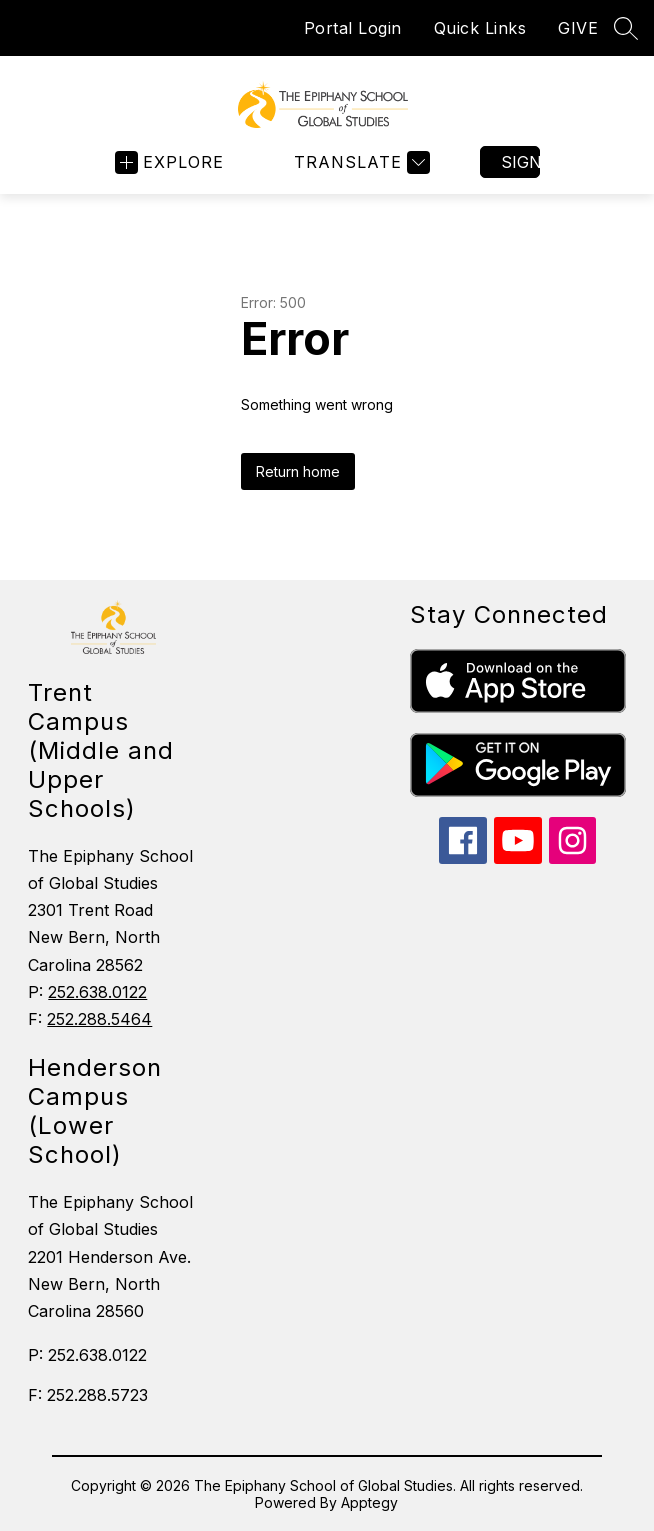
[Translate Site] (359, 162)
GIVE (578, 28)
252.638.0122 (97, 992)
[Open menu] (169, 162)
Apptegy (369, 1502)
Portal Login (353, 28)
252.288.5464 (99, 1019)
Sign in (520, 162)
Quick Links (480, 28)
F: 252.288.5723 (88, 1395)
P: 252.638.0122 (87, 1355)
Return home (298, 471)
